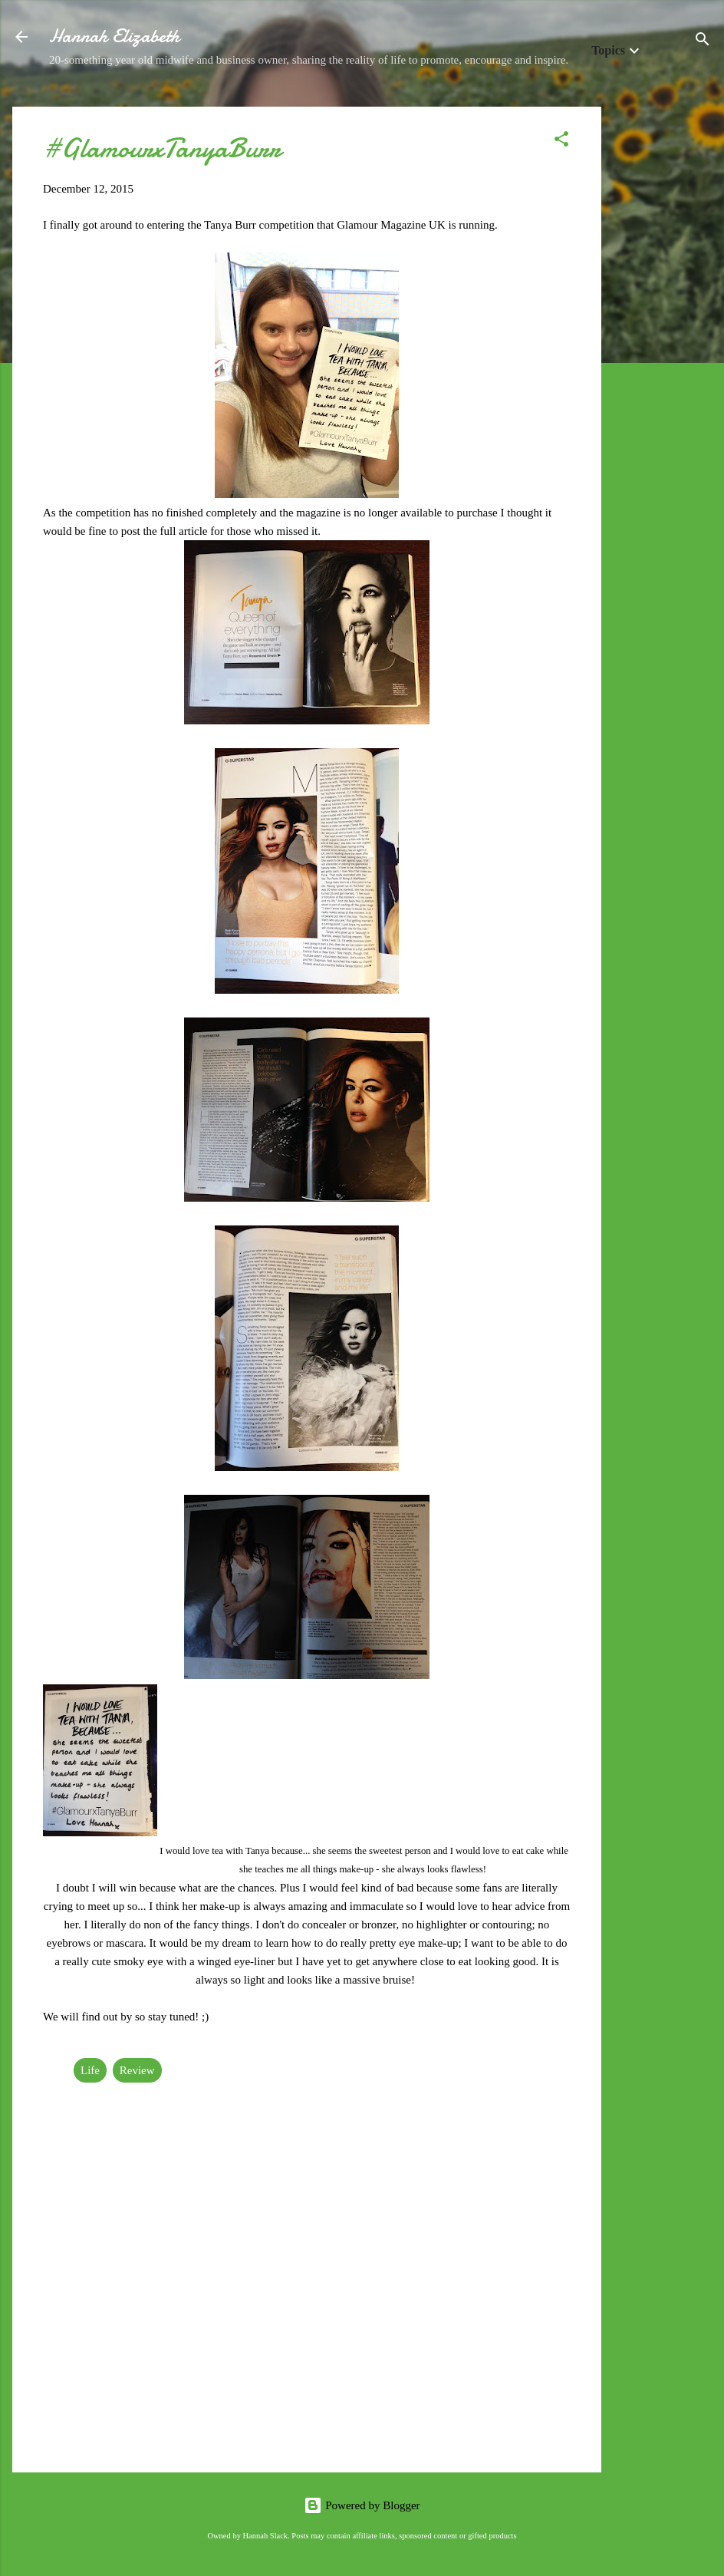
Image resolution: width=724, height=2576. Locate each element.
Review (137, 2070)
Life (90, 2070)
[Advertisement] (663, 337)
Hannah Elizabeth (114, 36)
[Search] (702, 41)
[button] (561, 141)
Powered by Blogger (362, 2505)
